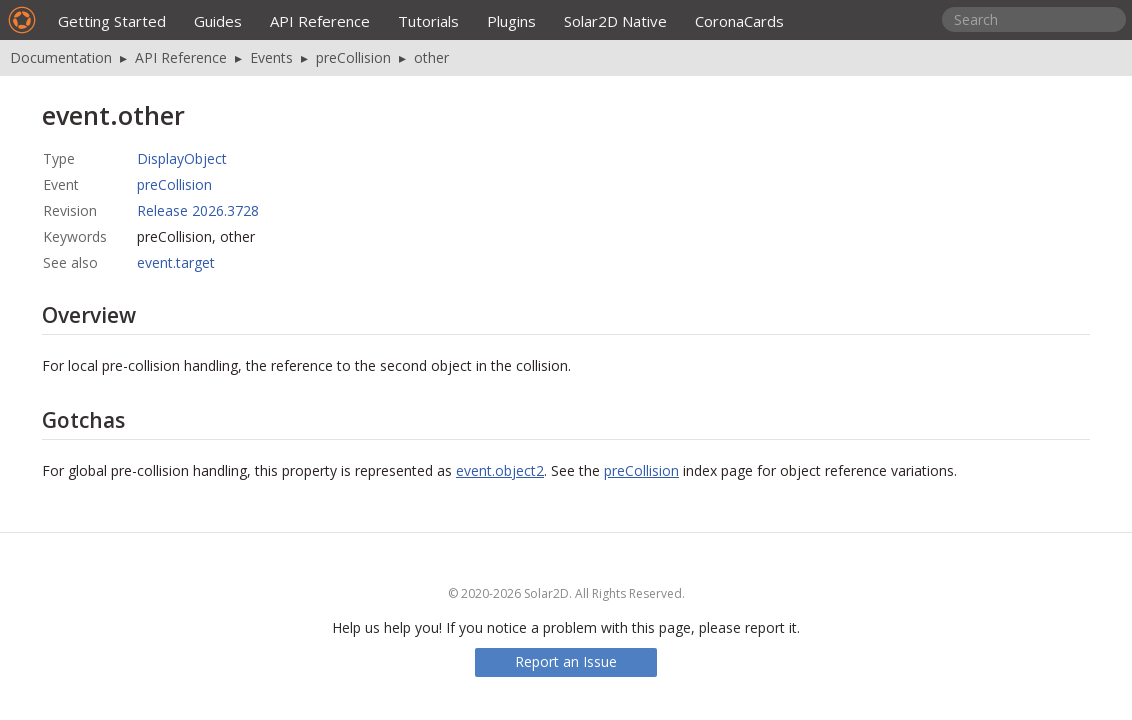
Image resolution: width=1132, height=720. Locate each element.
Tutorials (428, 21)
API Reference (320, 21)
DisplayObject (182, 158)
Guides (218, 21)
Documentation (61, 57)
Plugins (511, 21)
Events (271, 57)
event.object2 (500, 470)
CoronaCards (739, 21)
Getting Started (112, 21)
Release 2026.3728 (198, 210)
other (431, 57)
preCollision (353, 57)
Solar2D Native (615, 21)
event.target (176, 262)
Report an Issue (566, 661)
